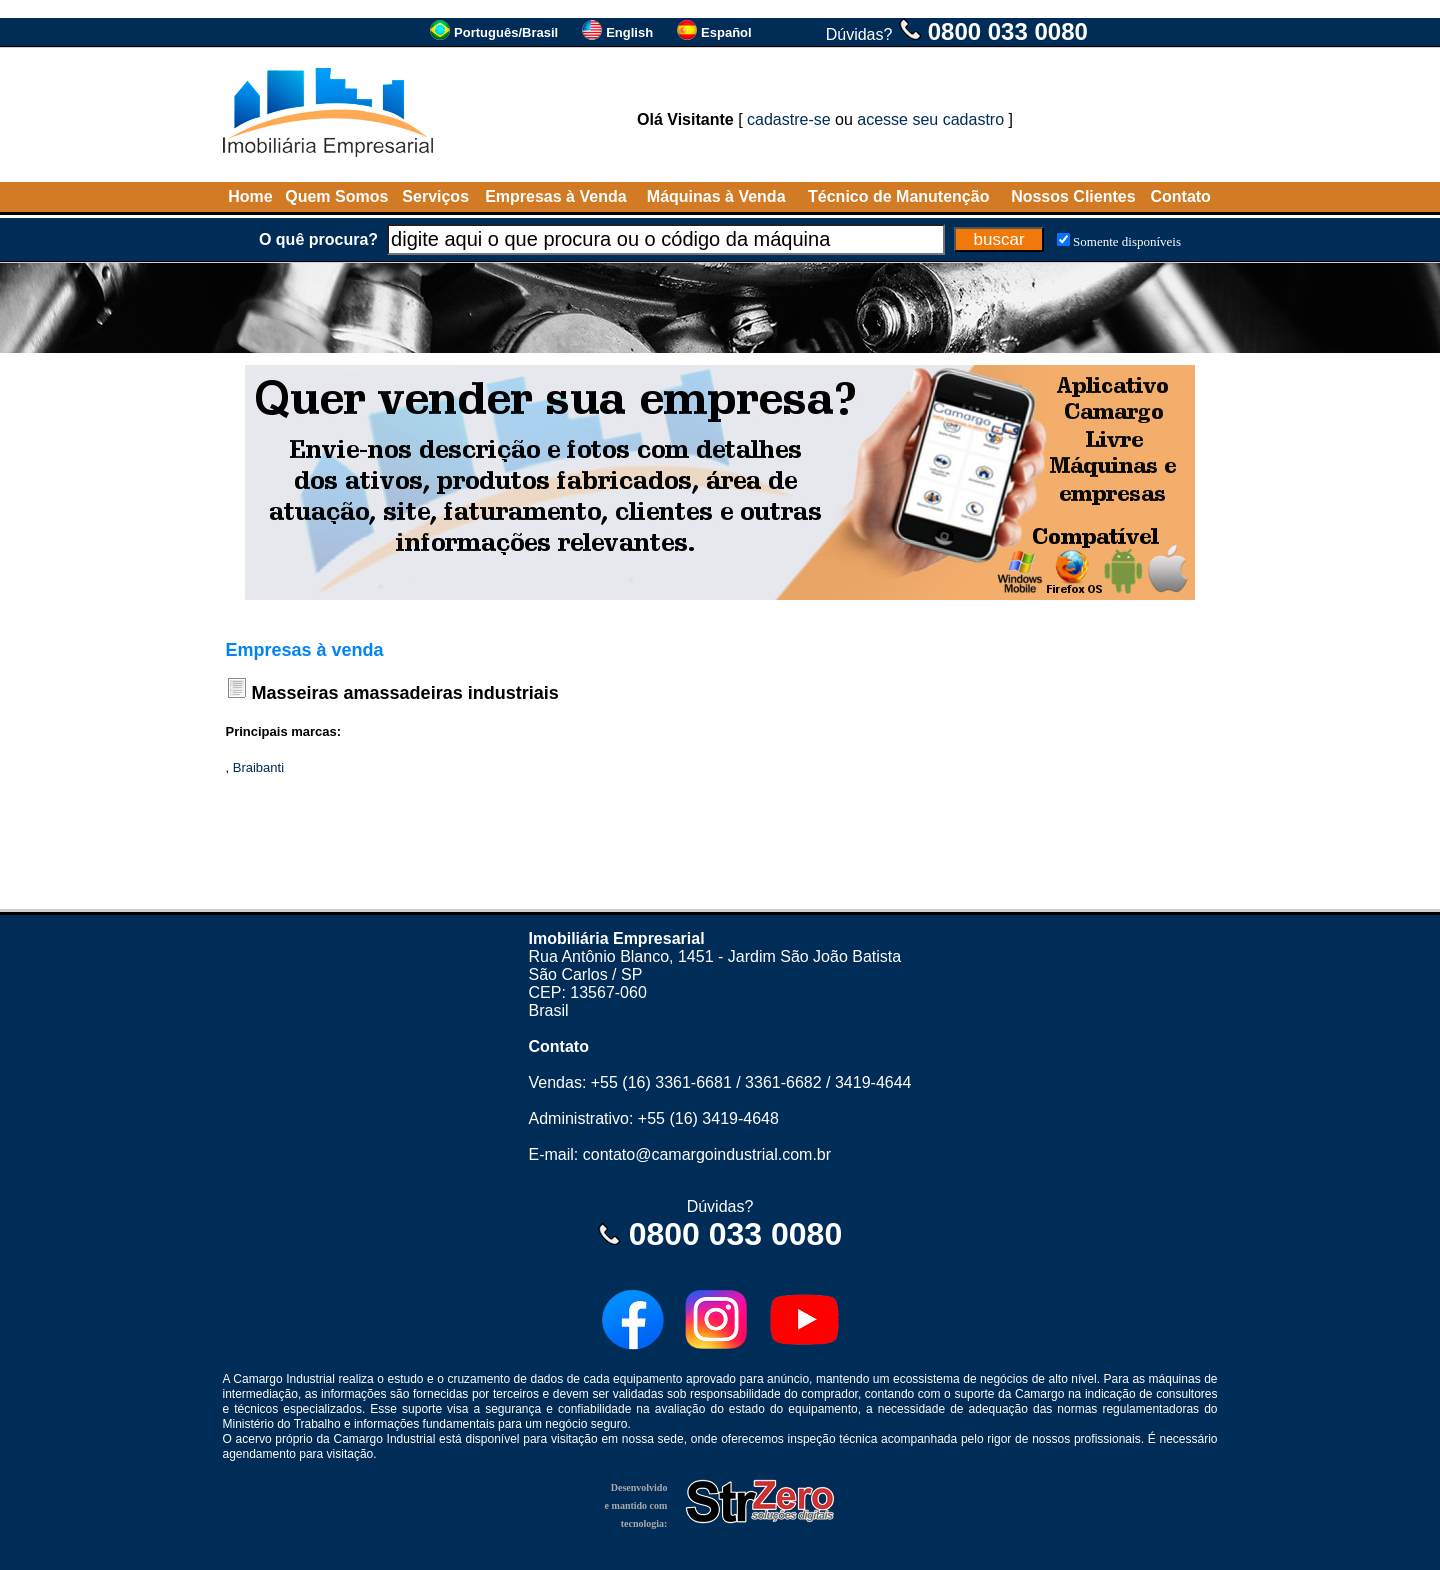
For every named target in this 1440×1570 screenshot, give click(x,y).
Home (250, 196)
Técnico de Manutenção (898, 196)
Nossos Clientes (1073, 196)
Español (726, 32)
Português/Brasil (506, 32)
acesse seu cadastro (930, 119)
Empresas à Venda (555, 196)
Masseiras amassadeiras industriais (405, 693)
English (629, 32)
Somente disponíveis (1127, 241)
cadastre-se (789, 119)
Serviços (435, 196)
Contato (1180, 196)
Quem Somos (336, 196)
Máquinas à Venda (716, 196)
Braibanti (258, 767)
